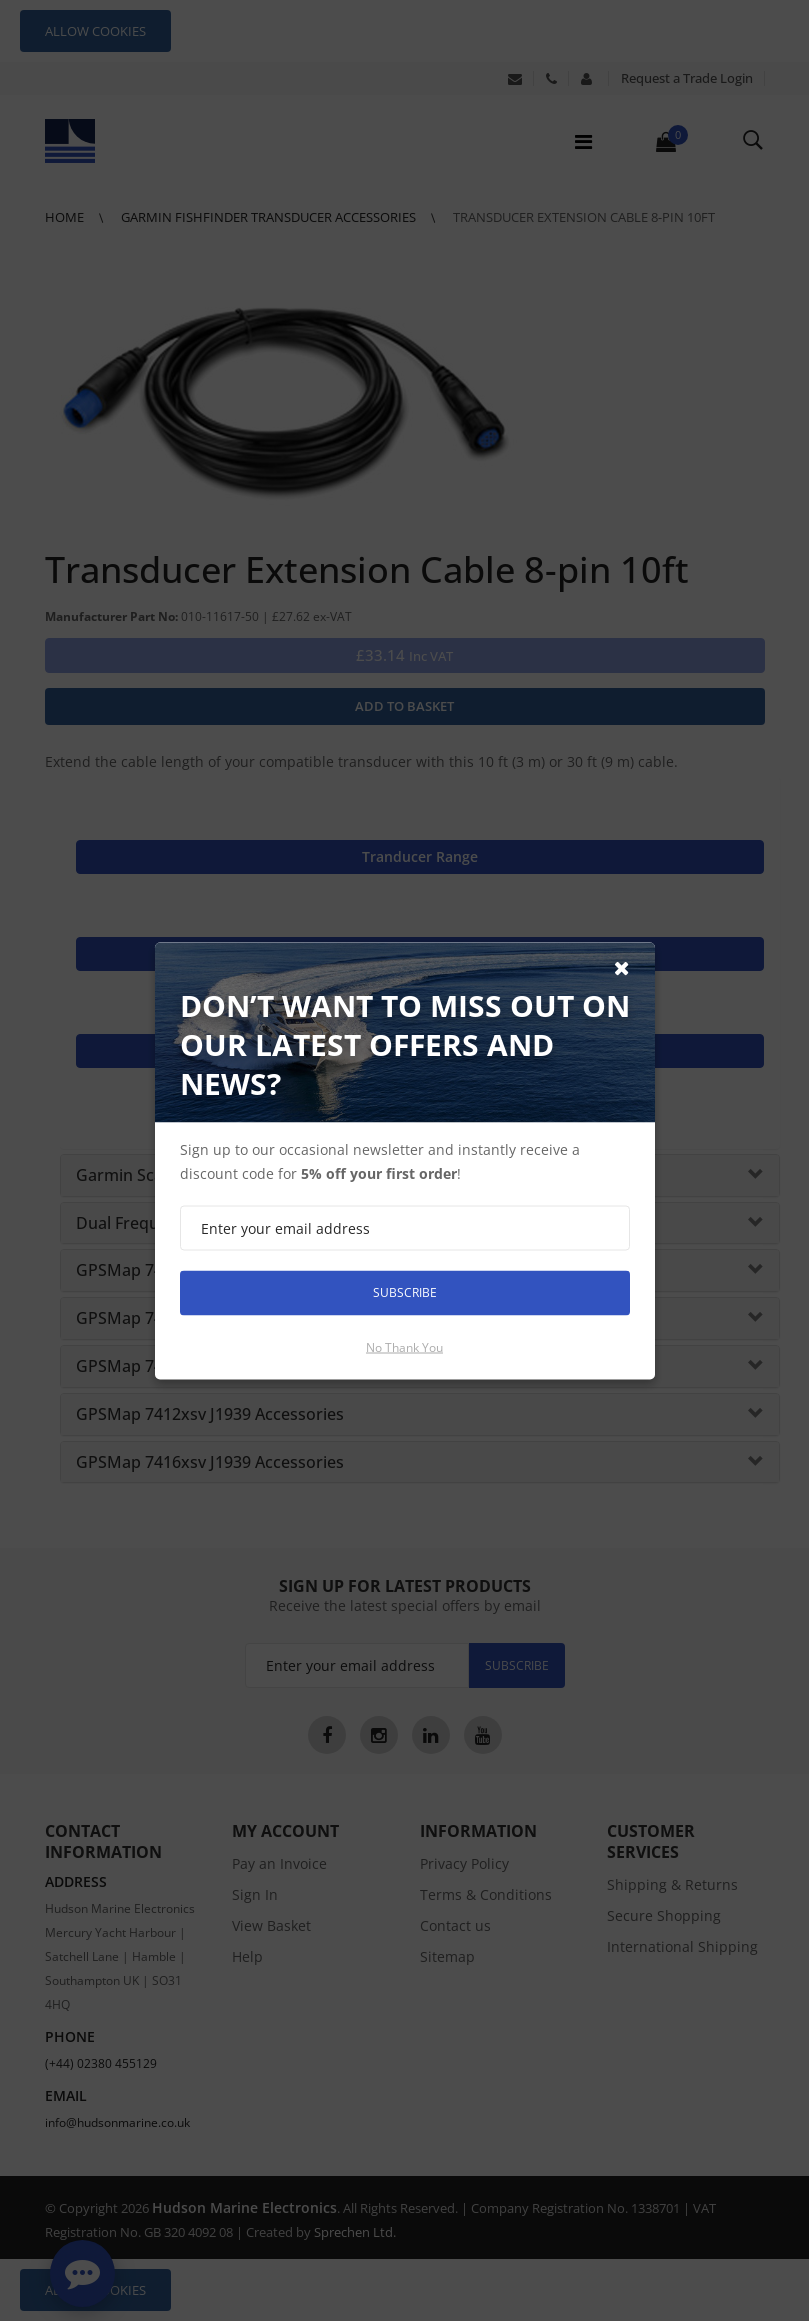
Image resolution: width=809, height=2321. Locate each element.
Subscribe (405, 1292)
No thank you (404, 1346)
